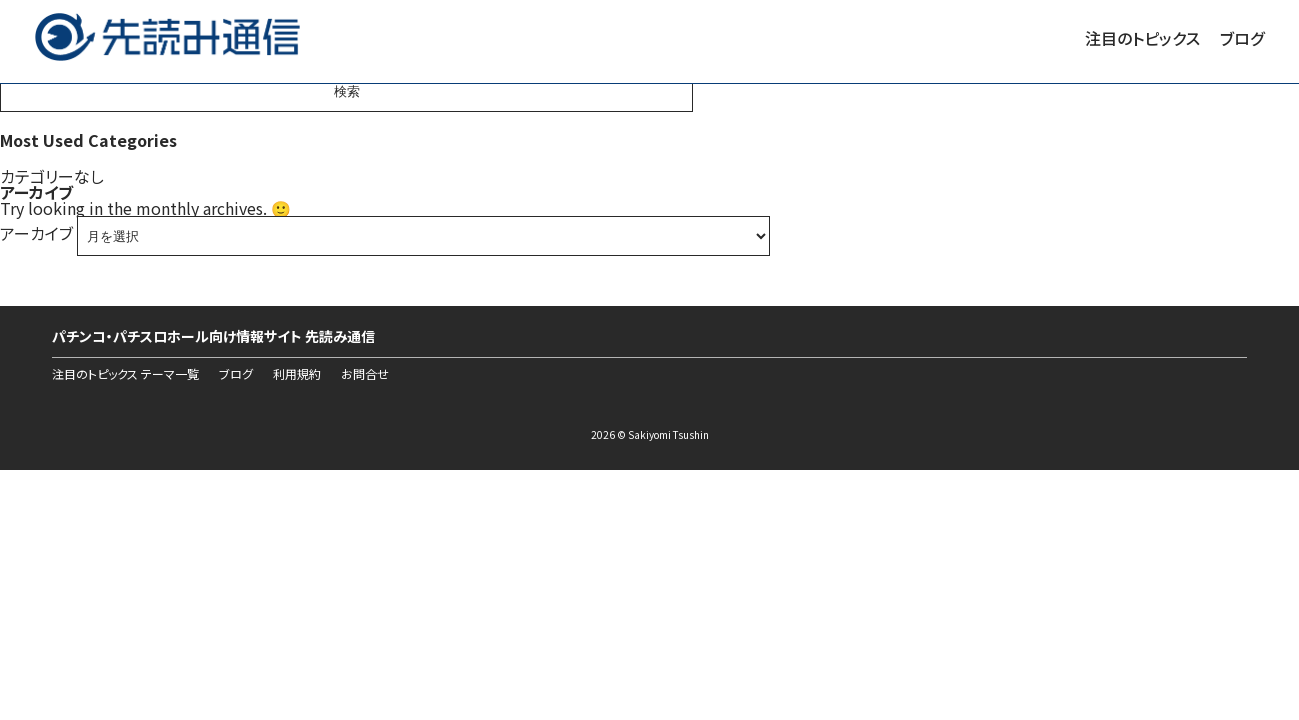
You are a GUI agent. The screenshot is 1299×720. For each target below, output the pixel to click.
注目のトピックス (1142, 38)
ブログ (1242, 38)
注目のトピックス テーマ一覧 (125, 374)
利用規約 (297, 374)
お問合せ (365, 374)
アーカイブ (36, 233)
